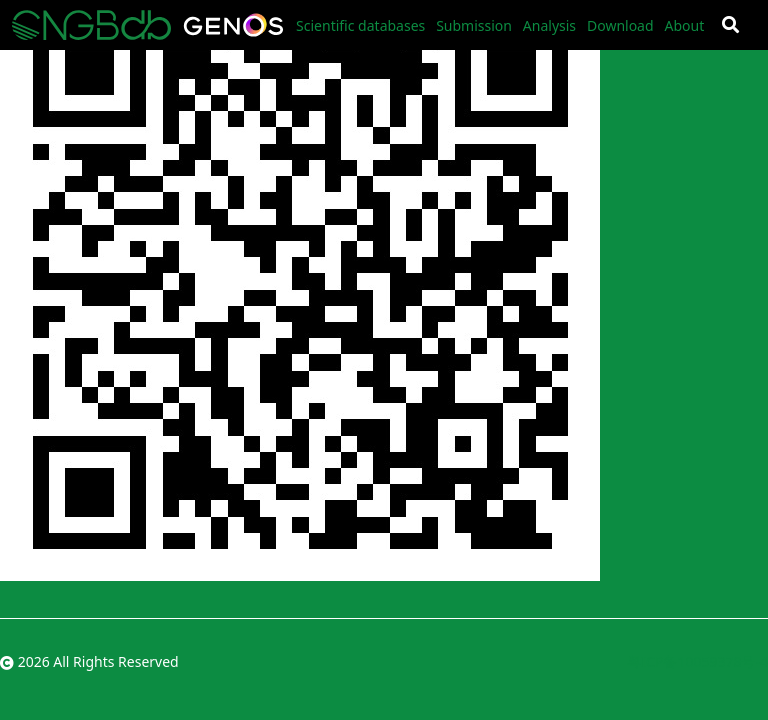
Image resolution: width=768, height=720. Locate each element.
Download (620, 25)
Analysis (549, 25)
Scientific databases (360, 25)
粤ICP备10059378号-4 (697, 661)
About (684, 25)
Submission (474, 25)
